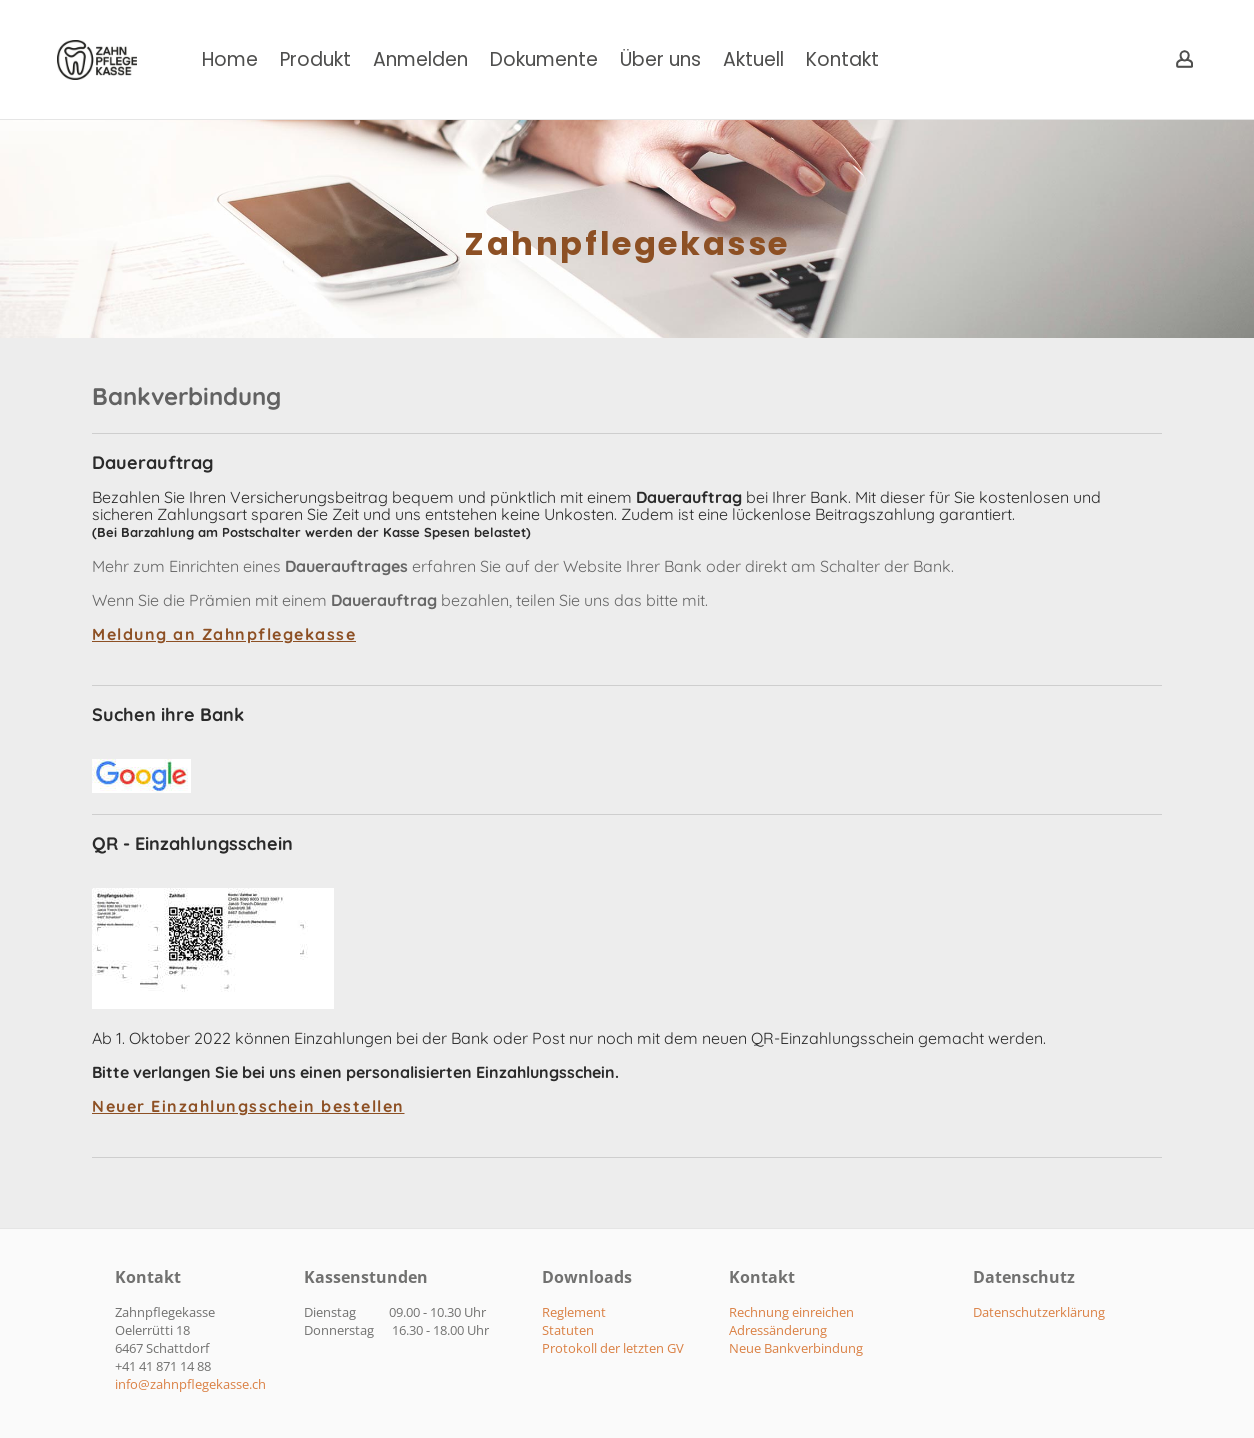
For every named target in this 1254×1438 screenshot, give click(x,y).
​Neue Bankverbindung (796, 1348)
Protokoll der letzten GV (613, 1348)
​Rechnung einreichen (791, 1312)
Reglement (574, 1312)
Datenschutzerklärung (1039, 1312)
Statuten (568, 1330)
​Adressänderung (778, 1330)
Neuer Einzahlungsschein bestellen (248, 1106)
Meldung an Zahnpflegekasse (224, 634)
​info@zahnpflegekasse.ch (190, 1384)
